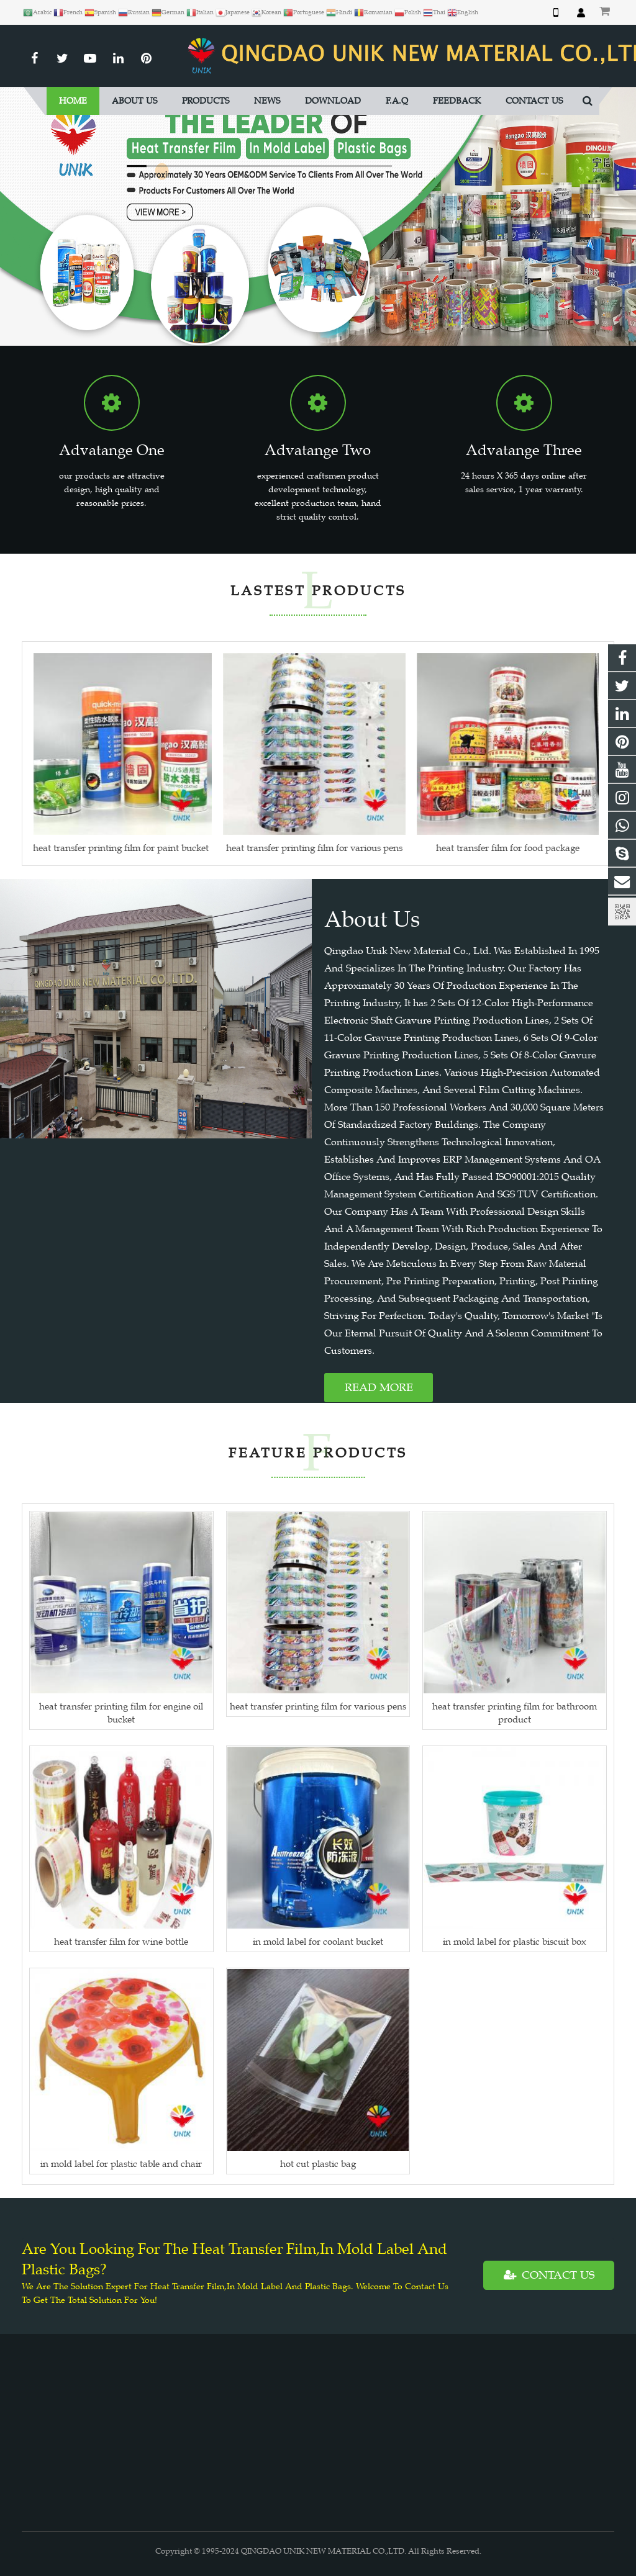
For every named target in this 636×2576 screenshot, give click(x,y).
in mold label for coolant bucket (318, 1941)
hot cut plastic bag (318, 2163)
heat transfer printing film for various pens (318, 1706)
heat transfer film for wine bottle (121, 1941)
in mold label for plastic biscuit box (514, 1941)
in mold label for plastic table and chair (121, 2163)
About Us (372, 919)
